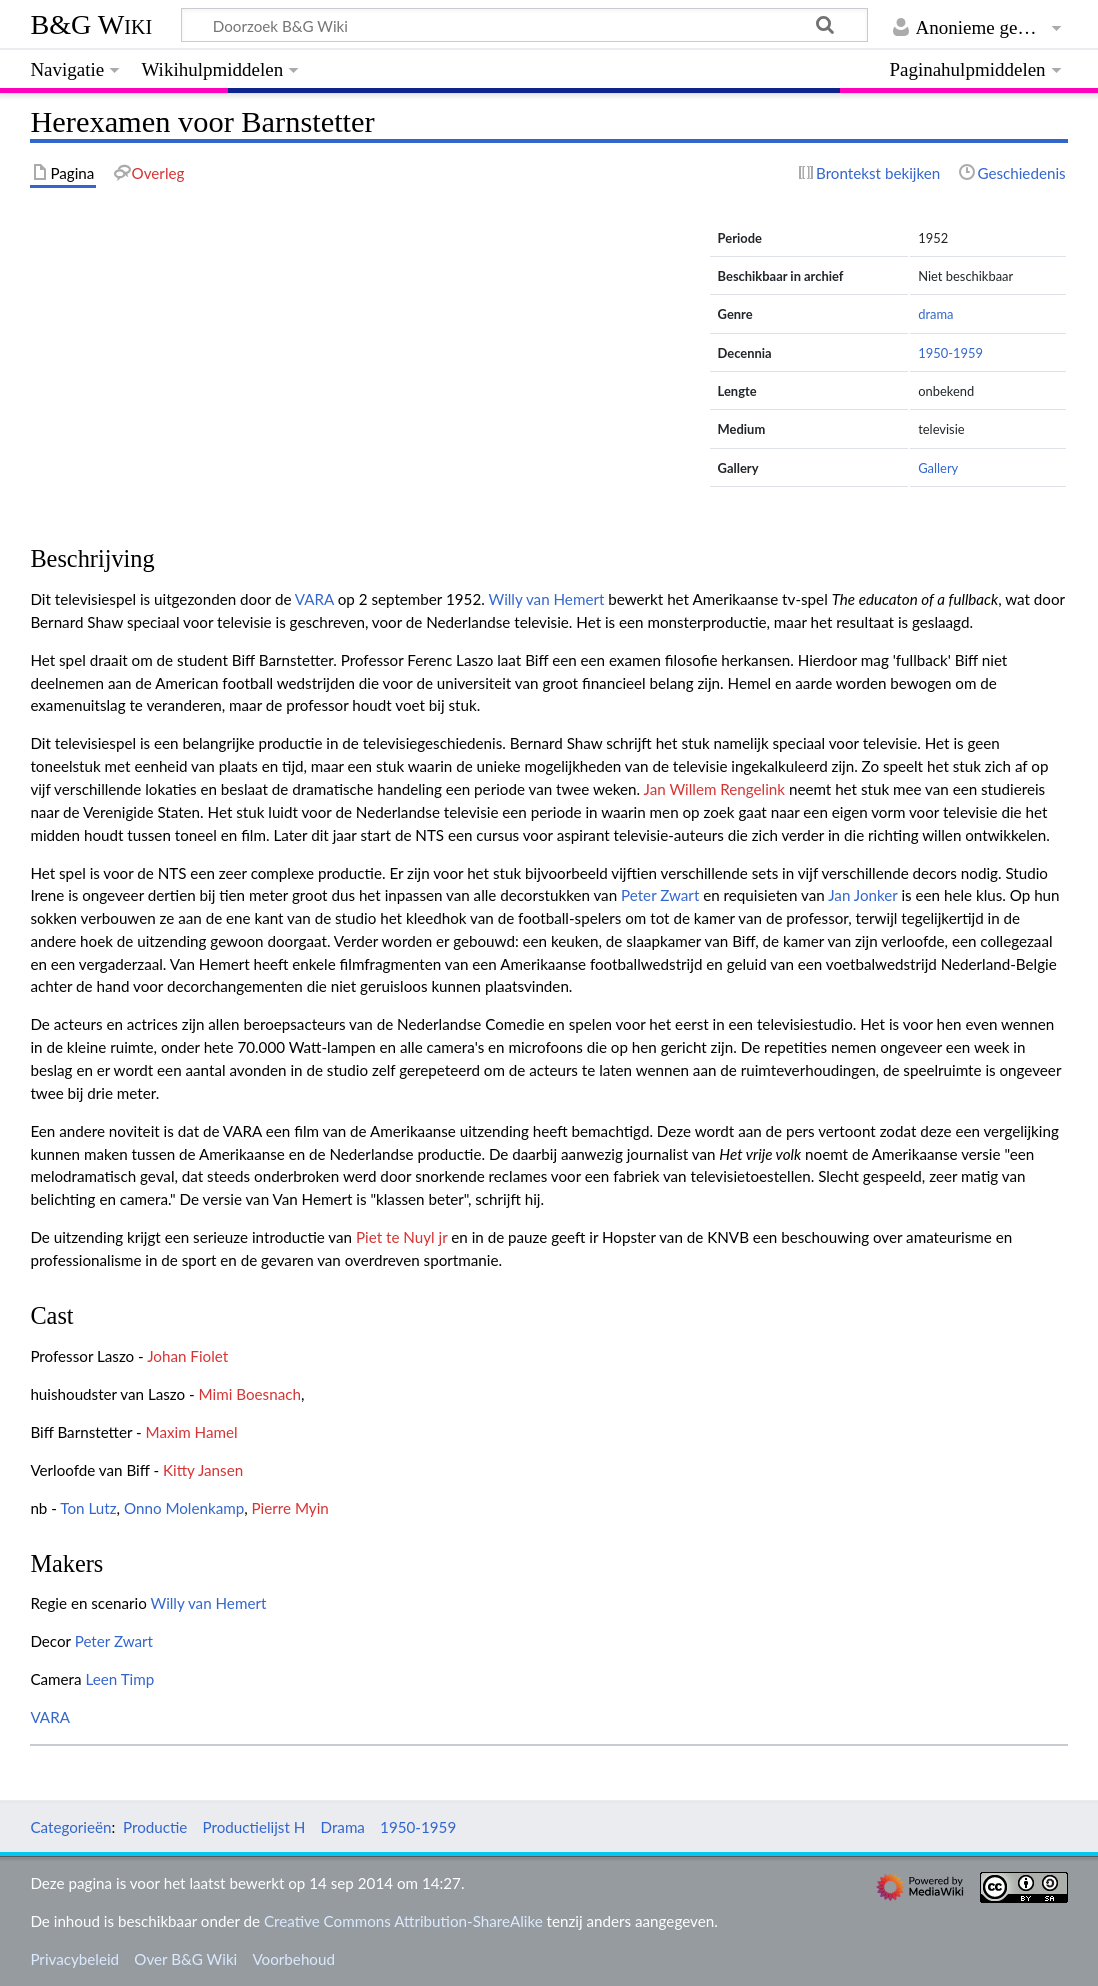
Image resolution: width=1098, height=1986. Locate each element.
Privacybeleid (74, 1959)
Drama (343, 1827)
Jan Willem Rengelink (714, 789)
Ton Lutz (88, 1508)
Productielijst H (254, 1827)
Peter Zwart (660, 895)
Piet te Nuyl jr (401, 1237)
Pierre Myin (290, 1508)
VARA (314, 599)
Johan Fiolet (187, 1356)
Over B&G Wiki (185, 1959)
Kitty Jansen (203, 1470)
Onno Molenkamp (184, 1508)
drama (935, 314)
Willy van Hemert (546, 599)
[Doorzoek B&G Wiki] (524, 25)
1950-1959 (950, 353)
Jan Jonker (862, 895)
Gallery (938, 468)
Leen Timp (119, 1679)
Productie (155, 1827)
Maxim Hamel (192, 1432)
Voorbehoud (293, 1959)
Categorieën (70, 1827)
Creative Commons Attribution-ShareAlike (403, 1921)
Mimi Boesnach (250, 1394)
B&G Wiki (91, 24)
